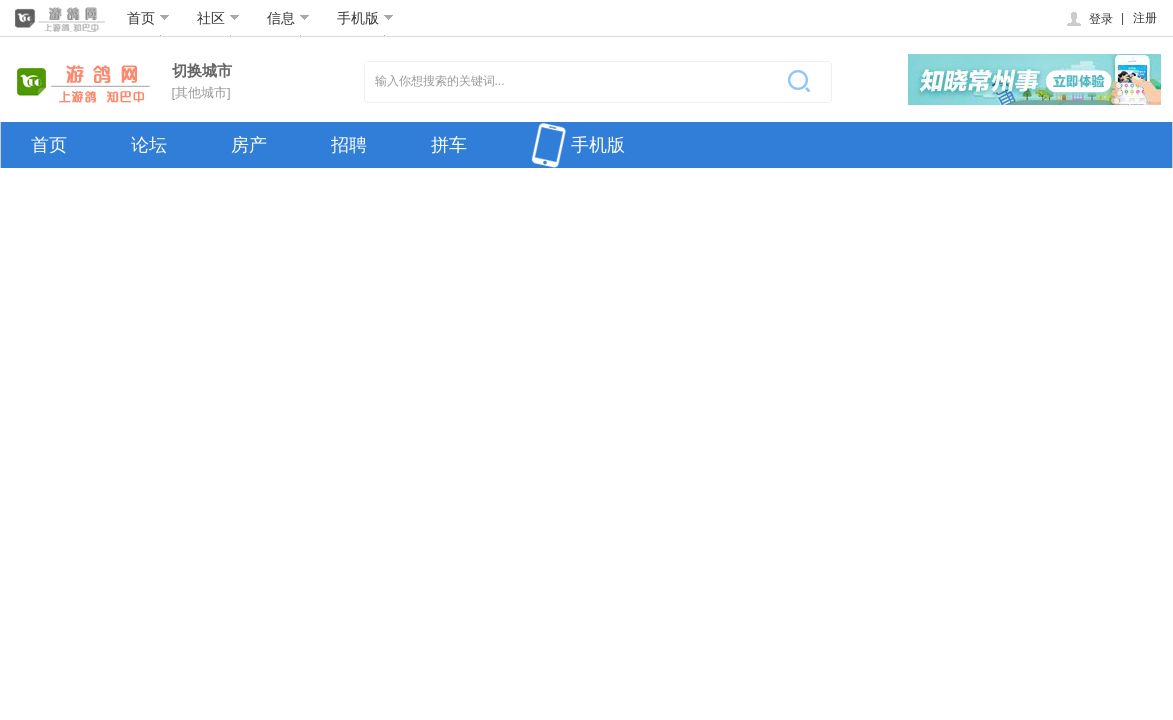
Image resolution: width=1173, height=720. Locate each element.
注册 (1145, 18)
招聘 (349, 145)
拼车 (449, 145)
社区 (218, 18)
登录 (1088, 19)
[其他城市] (201, 92)
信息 (288, 18)
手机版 (365, 18)
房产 (249, 145)
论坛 (149, 145)
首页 (148, 18)
